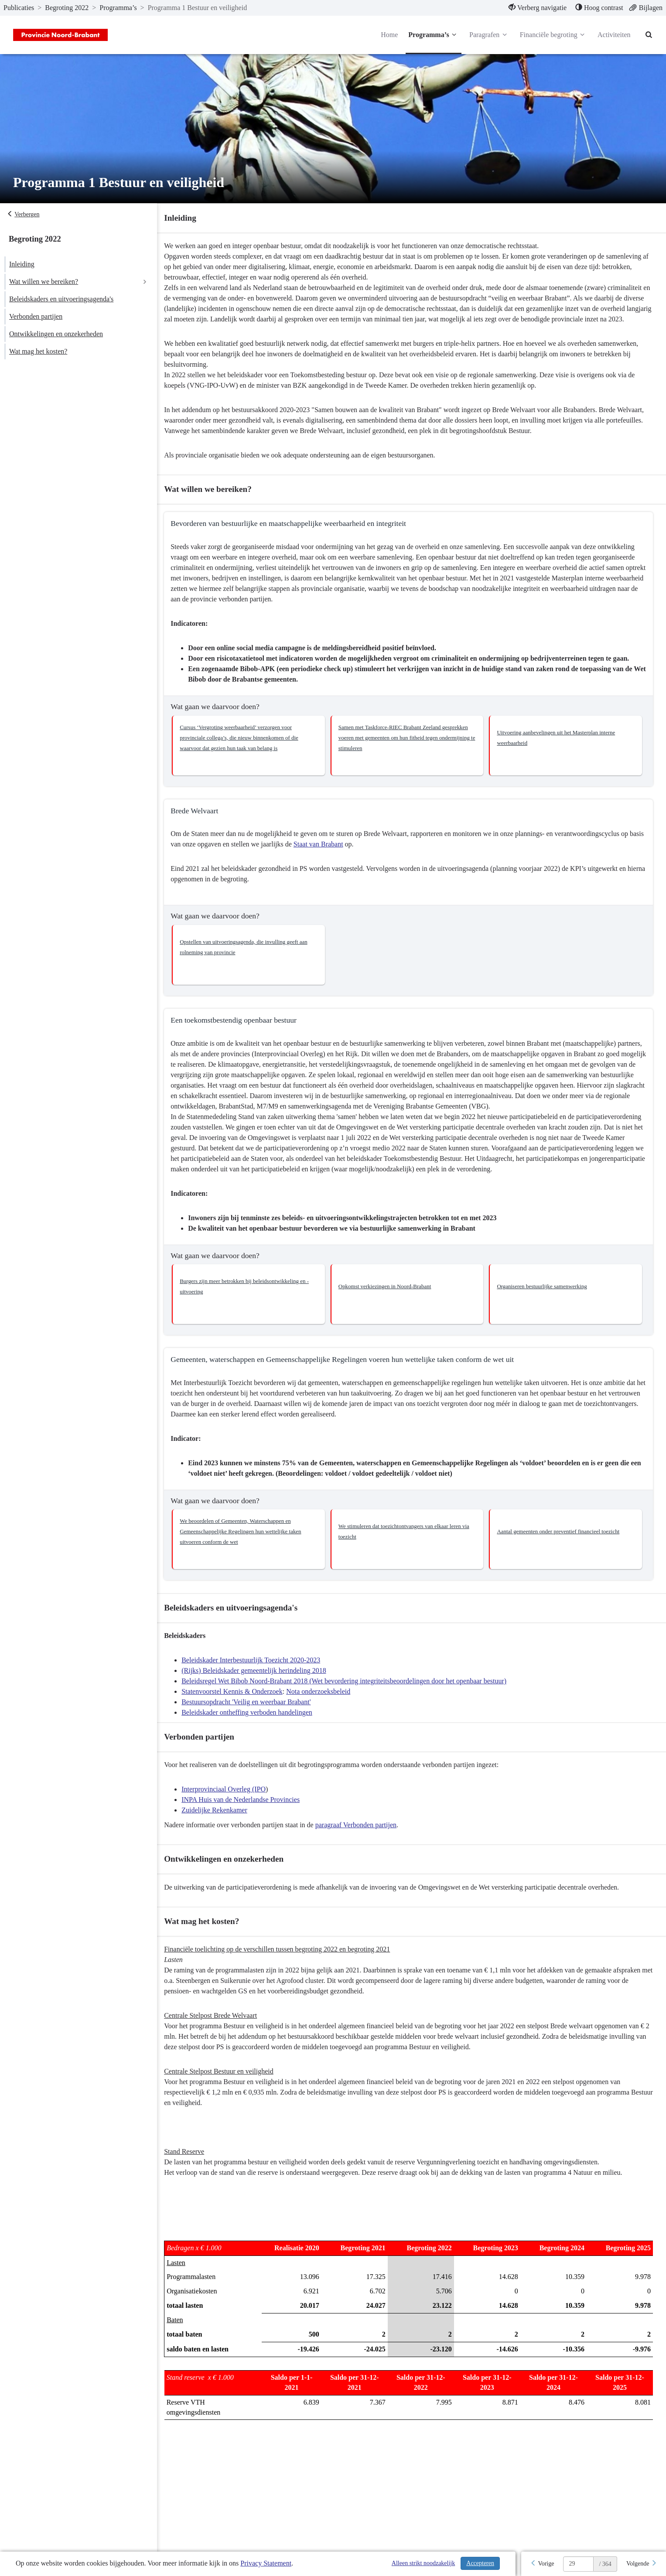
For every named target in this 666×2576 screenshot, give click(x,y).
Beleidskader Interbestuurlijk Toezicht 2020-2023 (257, 1670)
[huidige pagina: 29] (578, 2564)
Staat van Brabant (340, 854)
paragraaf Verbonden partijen (362, 1835)
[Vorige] (542, 2563)
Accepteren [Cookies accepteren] (480, 2563)
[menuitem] (537, 8)
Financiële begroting (553, 35)
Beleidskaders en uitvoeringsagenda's (61, 299)
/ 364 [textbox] (605, 2564)
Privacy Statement (265, 2563)
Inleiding (21, 264)
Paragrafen (489, 35)
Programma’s (433, 35)
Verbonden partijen (35, 316)
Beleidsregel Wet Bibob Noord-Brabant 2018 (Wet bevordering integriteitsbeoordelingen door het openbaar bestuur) (350, 1691)
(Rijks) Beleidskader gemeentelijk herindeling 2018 (260, 1681)
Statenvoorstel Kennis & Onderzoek (238, 1702)
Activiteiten (613, 34)
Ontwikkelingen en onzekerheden (56, 334)
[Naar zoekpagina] (648, 35)
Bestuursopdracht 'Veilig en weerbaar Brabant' (252, 1712)
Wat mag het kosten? (38, 351)
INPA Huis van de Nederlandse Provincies (247, 1810)
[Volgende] (642, 2563)
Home (388, 34)
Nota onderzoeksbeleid (324, 1702)
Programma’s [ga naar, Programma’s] (118, 7)
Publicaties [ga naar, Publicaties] (18, 7)
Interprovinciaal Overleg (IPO (230, 1799)
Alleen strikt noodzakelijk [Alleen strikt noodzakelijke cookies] (423, 2563)
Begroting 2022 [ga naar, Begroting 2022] (67, 7)
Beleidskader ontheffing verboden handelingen (253, 1722)
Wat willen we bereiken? (43, 281)
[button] (253, 756)
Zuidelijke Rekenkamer (220, 1820)
